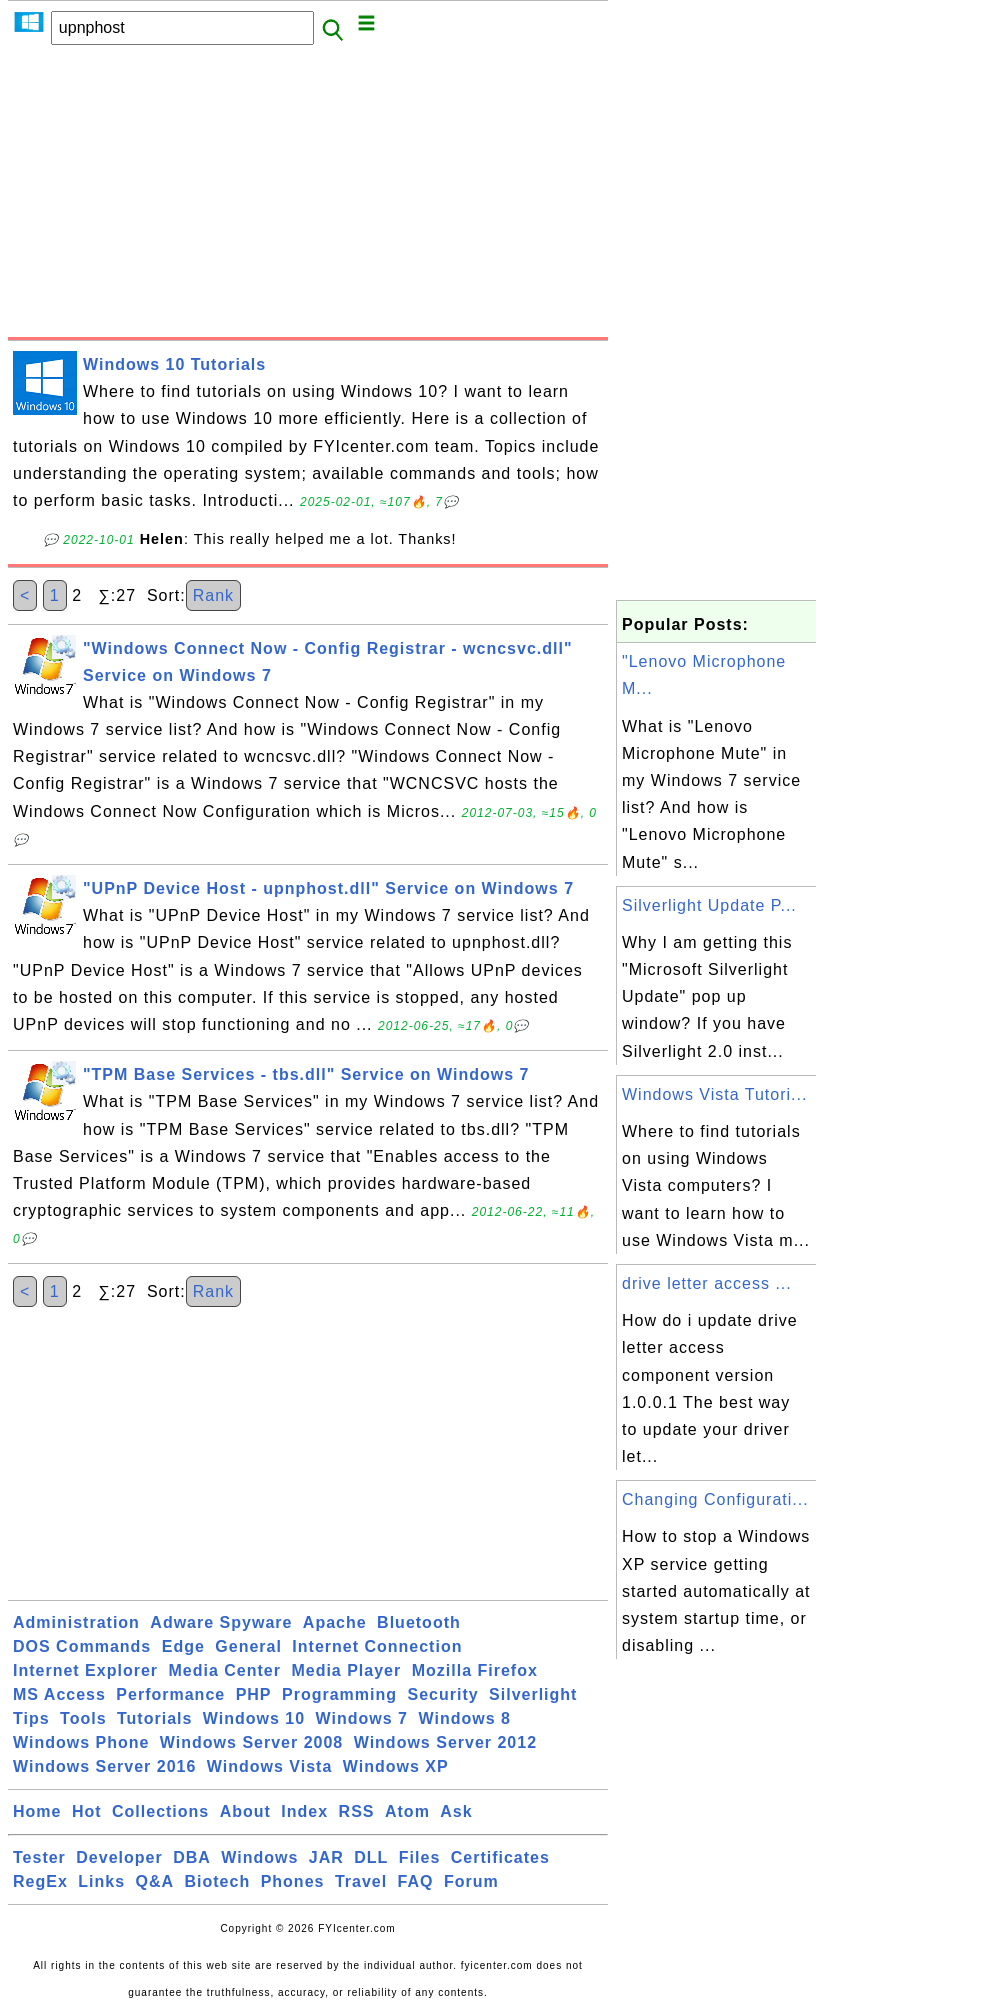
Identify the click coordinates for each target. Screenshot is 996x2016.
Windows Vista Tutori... (714, 1094)
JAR (326, 1857)
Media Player (346, 1670)
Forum (471, 1881)
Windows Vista (269, 1766)
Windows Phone (81, 1742)
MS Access (59, 1694)
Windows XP (396, 1766)
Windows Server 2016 (104, 1766)
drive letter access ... (707, 1283)
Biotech (218, 1881)
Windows (259, 1857)
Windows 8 (464, 1718)
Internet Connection (377, 1646)
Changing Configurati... (715, 1499)
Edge (183, 1646)
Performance (170, 1694)
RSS (357, 1811)
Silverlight (533, 1694)
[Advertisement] (308, 197)
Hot (87, 1811)
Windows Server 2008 (251, 1742)
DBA (192, 1857)
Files (419, 1857)
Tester (39, 1857)
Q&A (155, 1881)
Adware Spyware (221, 1622)
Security (442, 1694)
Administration (76, 1622)
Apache (335, 1622)
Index (304, 1811)
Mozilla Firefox (475, 1670)
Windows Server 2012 (445, 1742)
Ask (456, 1811)
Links (101, 1881)
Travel (361, 1881)
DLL (371, 1857)
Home (37, 1811)
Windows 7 (362, 1718)
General (248, 1646)
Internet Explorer (85, 1670)
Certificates (500, 1857)
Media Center (224, 1670)
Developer (119, 1857)
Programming (339, 1694)
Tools (83, 1718)
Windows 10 (254, 1718)
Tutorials (154, 1718)
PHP (254, 1694)
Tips (31, 1718)
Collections (160, 1811)
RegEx (40, 1881)
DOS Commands (82, 1646)
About (245, 1811)
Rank (213, 595)
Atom (407, 1811)
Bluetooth (419, 1622)
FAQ (416, 1881)
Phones (293, 1881)
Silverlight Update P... (709, 905)
